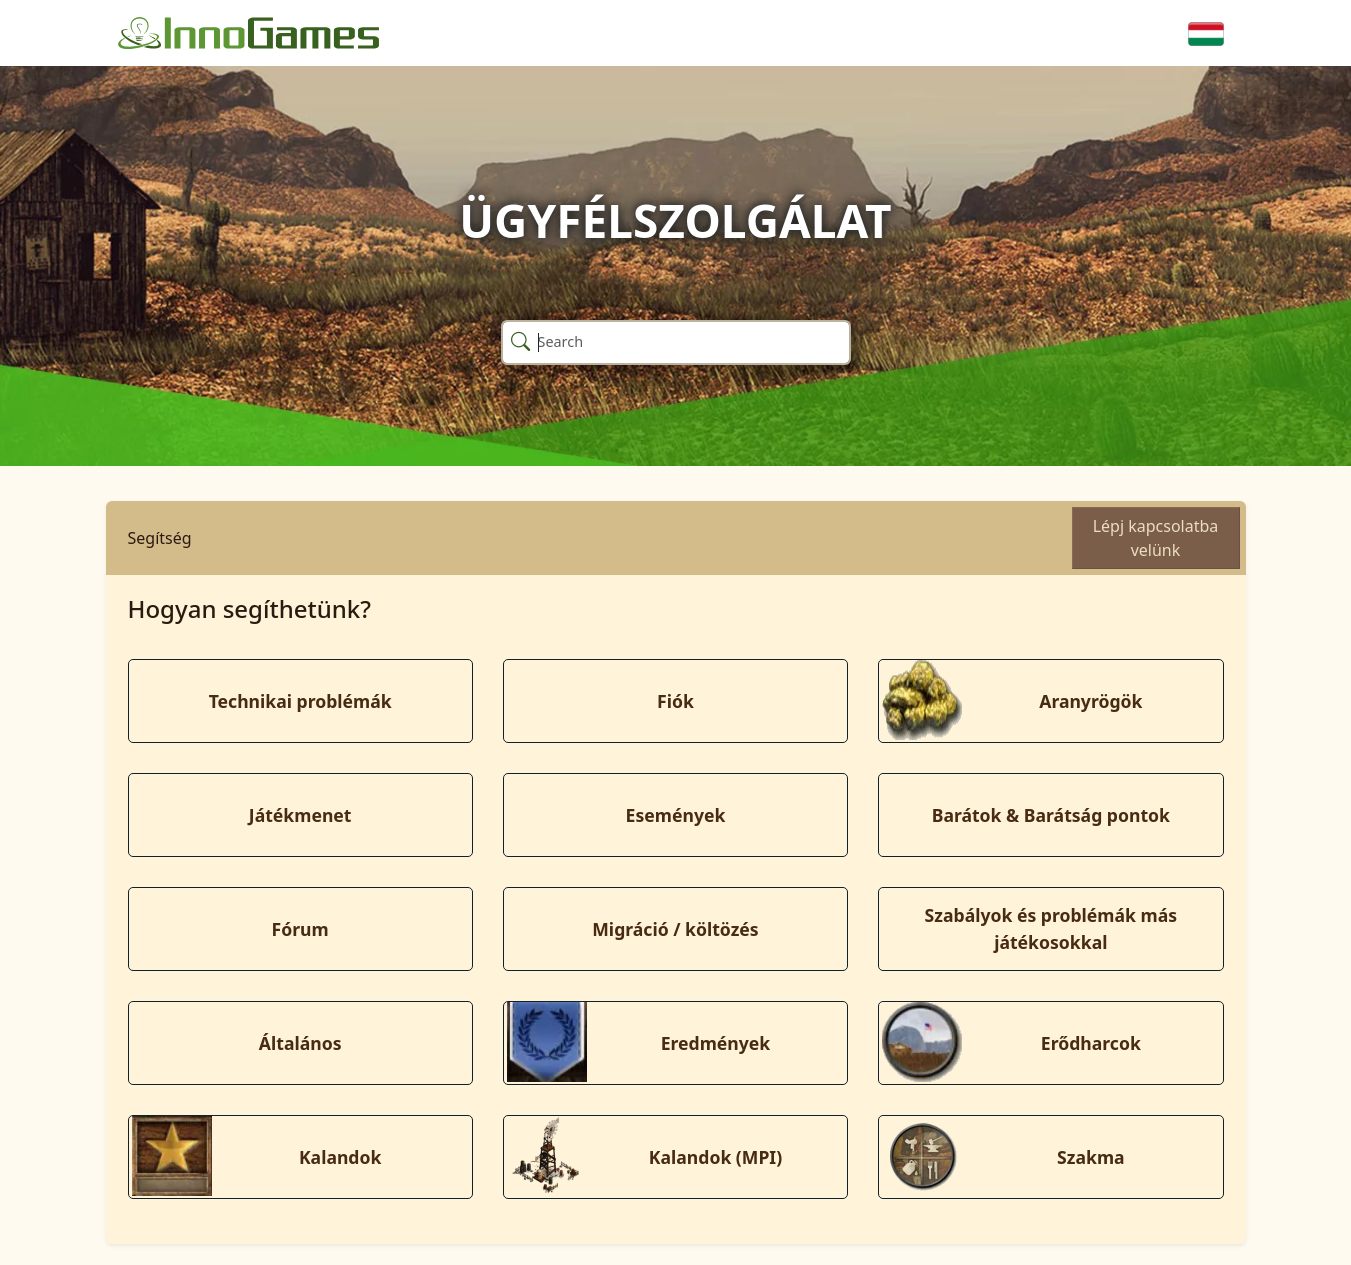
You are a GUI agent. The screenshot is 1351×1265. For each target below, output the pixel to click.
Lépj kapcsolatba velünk (1156, 538)
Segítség (160, 538)
